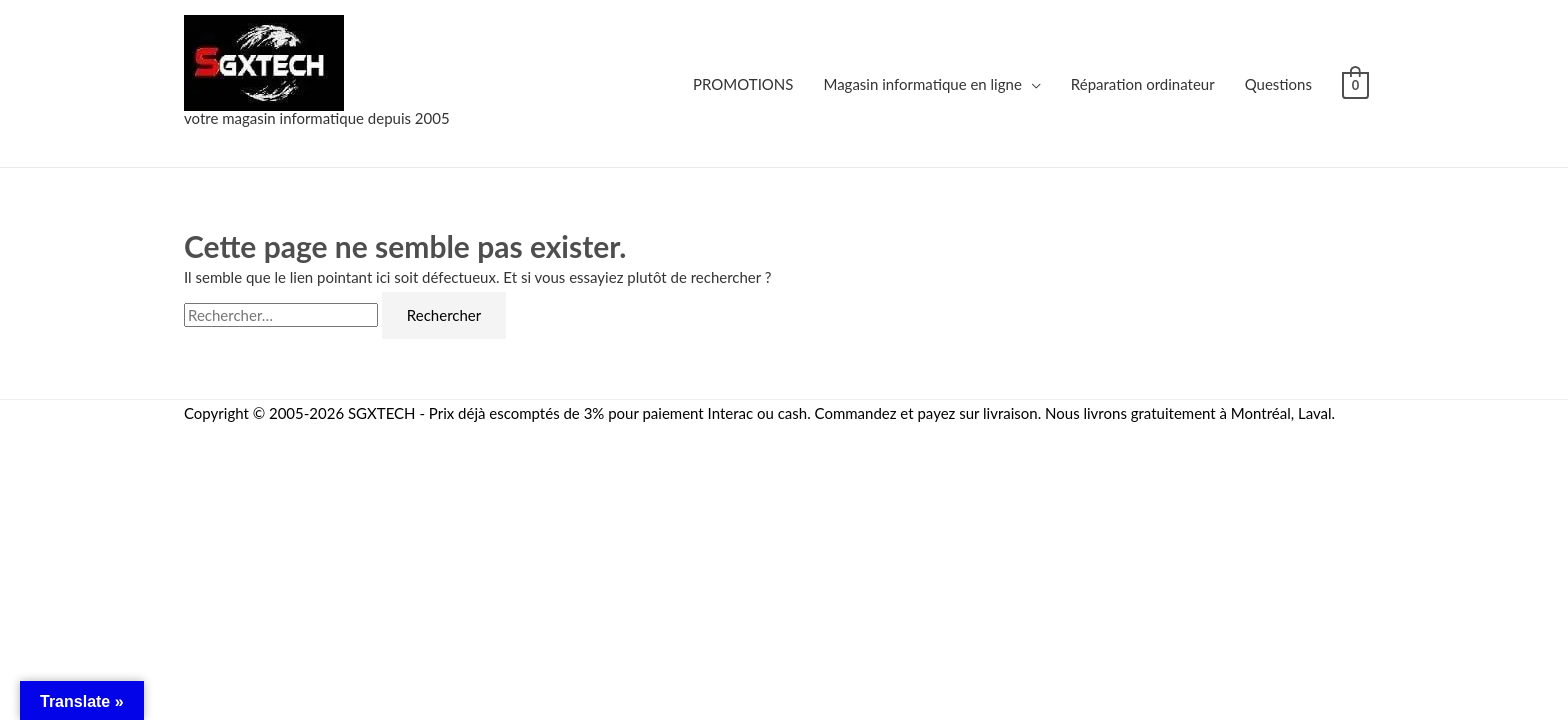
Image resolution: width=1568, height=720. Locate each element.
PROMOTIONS (743, 84)
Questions (1278, 84)
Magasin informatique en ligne (922, 84)
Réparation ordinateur (1143, 84)
